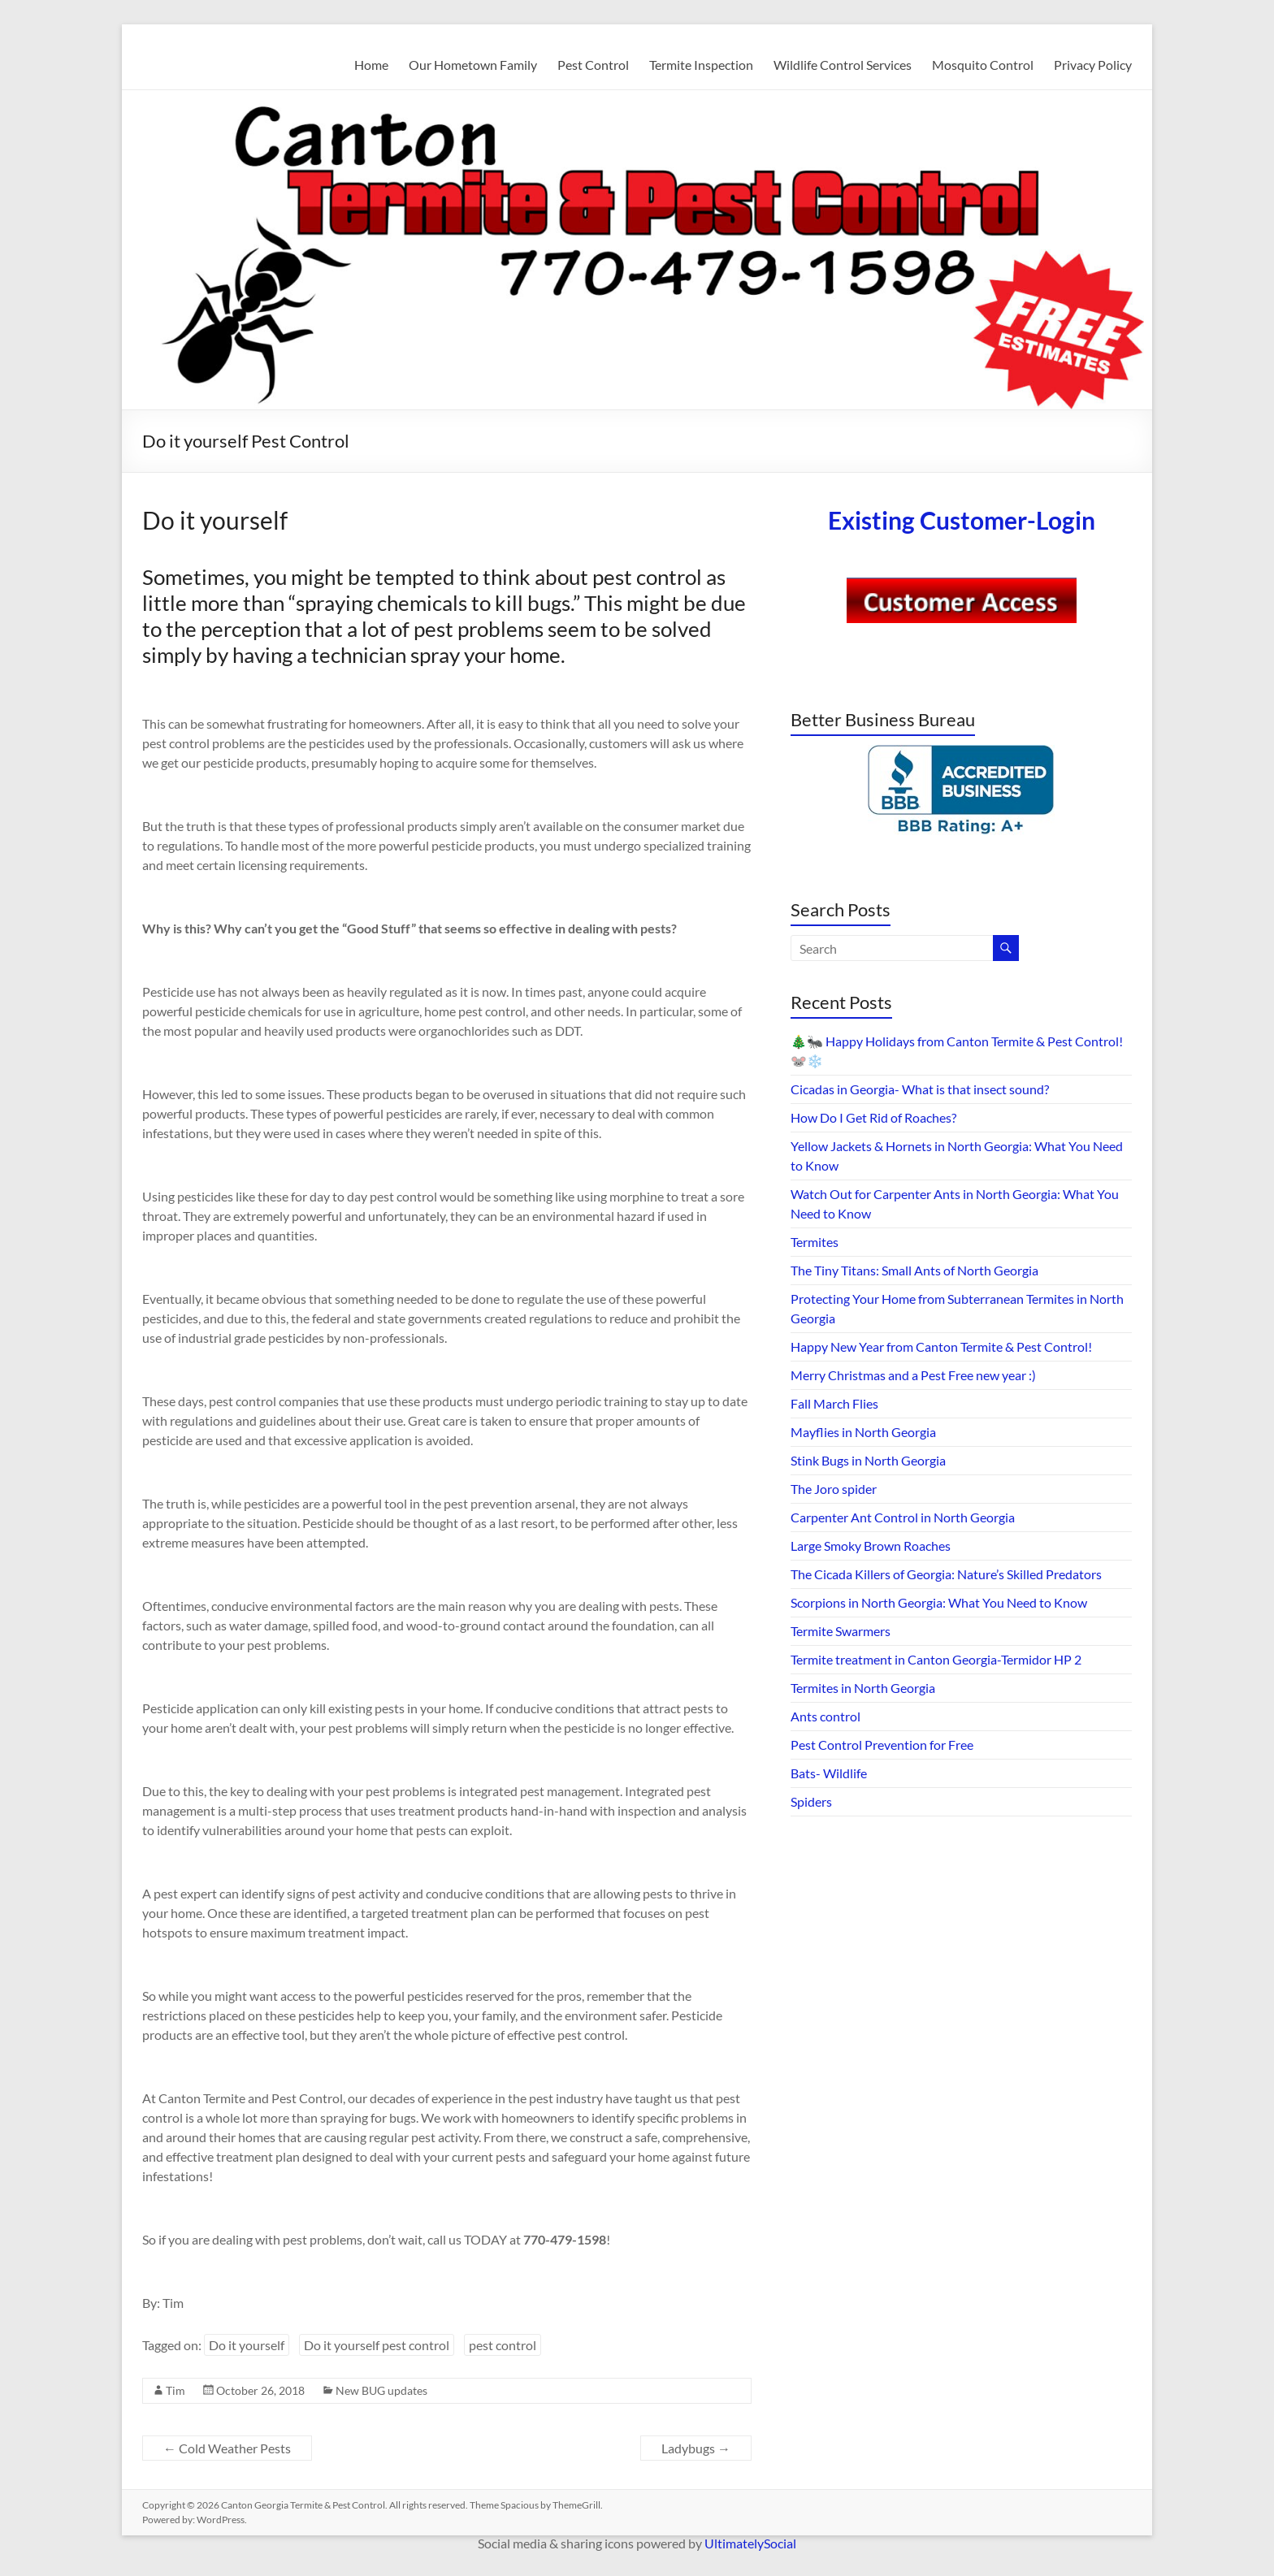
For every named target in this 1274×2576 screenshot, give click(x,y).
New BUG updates (381, 2390)
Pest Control (593, 64)
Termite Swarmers (840, 1631)
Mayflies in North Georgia (863, 1432)
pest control (502, 2345)
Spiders (811, 1801)
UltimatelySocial (750, 2543)
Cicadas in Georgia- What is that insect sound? (920, 1089)
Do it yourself (246, 2345)
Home (371, 64)
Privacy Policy (1093, 64)
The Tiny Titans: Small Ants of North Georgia (914, 1270)
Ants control (825, 1716)
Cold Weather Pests (227, 2448)
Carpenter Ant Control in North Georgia (903, 1517)
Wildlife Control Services (843, 64)
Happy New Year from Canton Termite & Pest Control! (941, 1346)
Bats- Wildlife (829, 1773)
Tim (175, 2390)
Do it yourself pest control (376, 2345)
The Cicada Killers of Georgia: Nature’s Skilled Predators (946, 1574)
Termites (814, 1241)
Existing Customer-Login (961, 520)
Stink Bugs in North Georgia (868, 1460)
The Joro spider (834, 1488)
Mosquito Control (983, 64)
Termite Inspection (701, 64)
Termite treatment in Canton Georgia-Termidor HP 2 (936, 1659)
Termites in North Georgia (863, 1687)
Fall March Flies (834, 1403)
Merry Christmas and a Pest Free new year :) (913, 1375)
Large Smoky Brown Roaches (871, 1545)
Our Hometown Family (473, 64)
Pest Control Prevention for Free (882, 1744)
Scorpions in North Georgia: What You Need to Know (939, 1602)
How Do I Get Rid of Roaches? (873, 1117)
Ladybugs (695, 2448)
